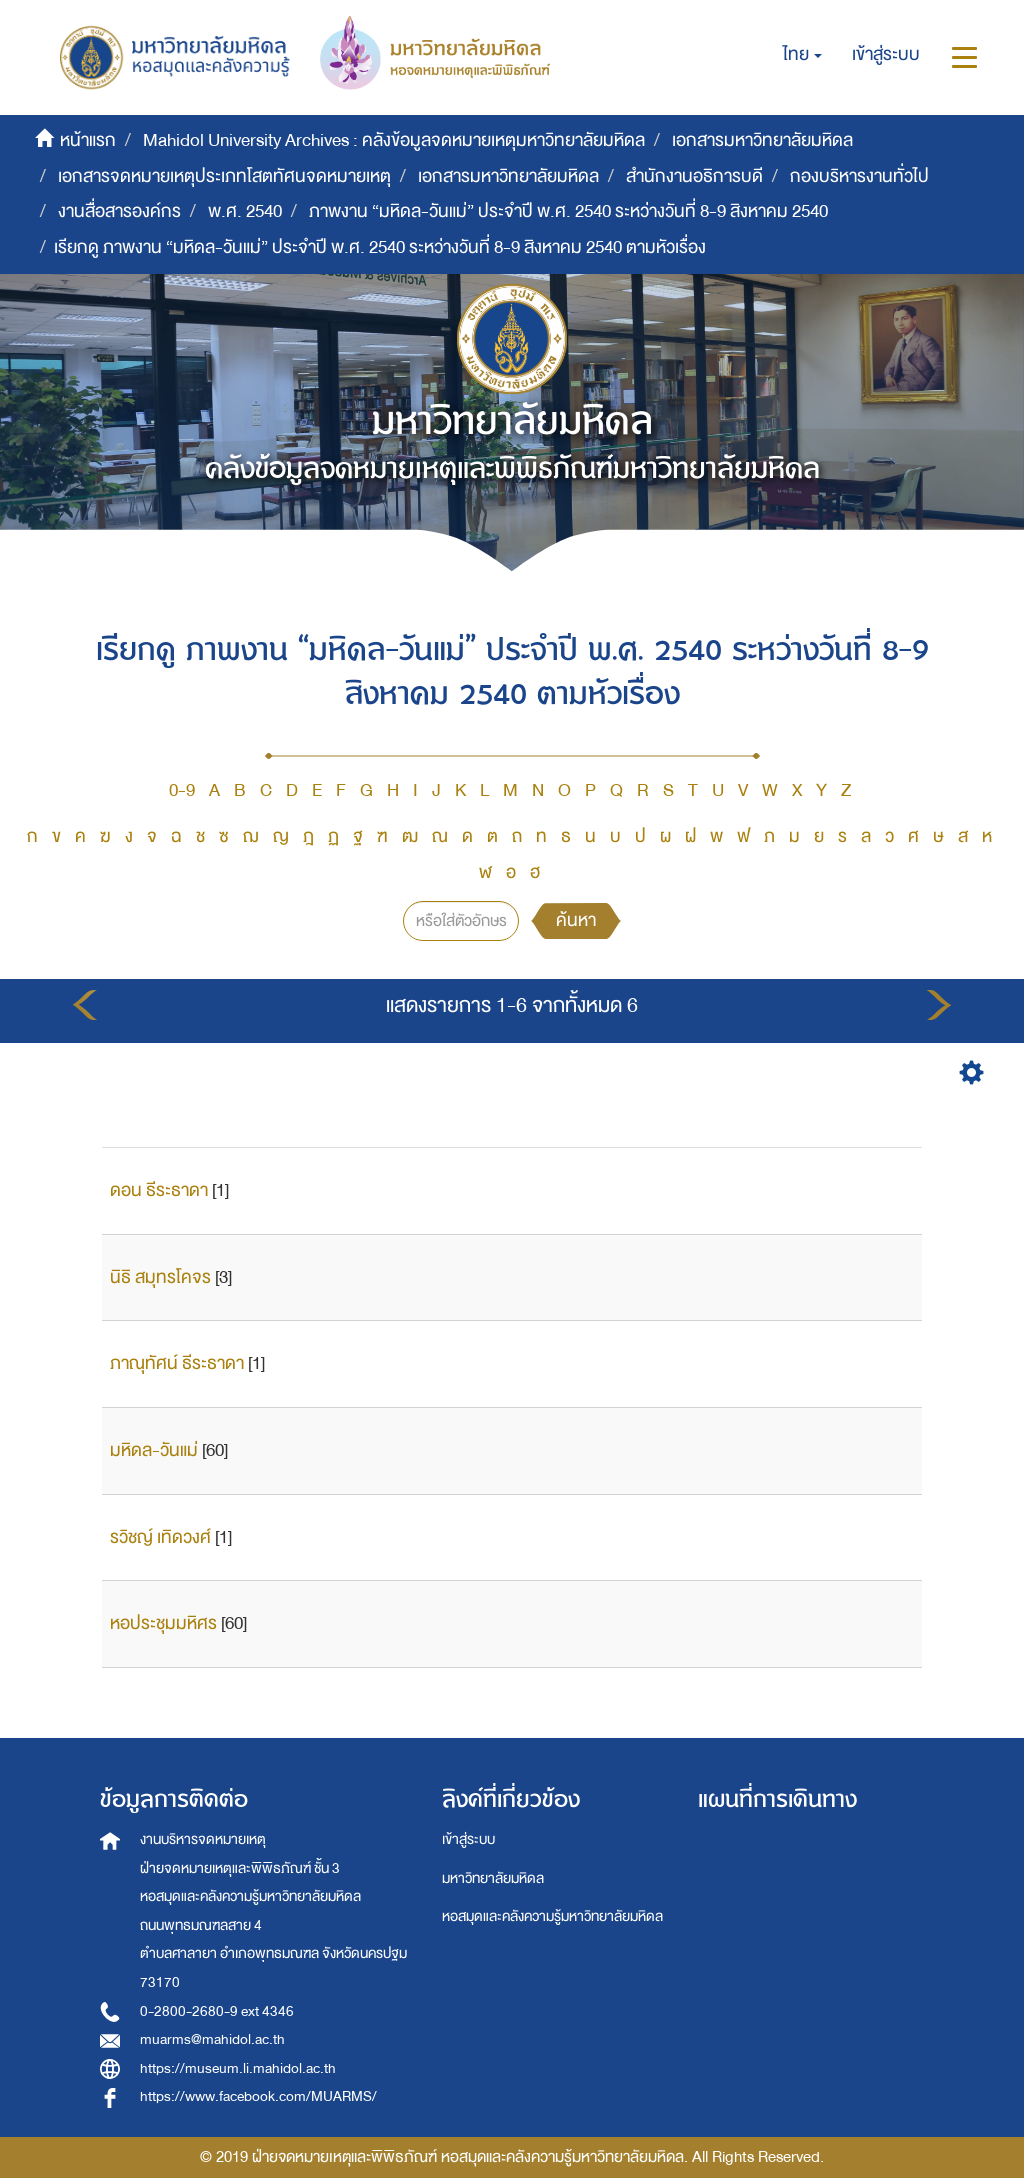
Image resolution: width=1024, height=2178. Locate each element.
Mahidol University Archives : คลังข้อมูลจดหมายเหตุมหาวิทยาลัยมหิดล (394, 140)
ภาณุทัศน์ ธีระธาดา (177, 1363)
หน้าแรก (88, 140)
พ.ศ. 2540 (245, 211)
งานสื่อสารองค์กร (119, 211)
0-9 (182, 790)
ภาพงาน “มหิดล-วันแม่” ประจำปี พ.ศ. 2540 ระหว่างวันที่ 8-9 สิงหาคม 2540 (568, 211)
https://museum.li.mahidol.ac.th (238, 2068)
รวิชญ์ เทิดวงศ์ (160, 1537)
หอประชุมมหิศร (163, 1623)
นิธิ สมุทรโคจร (160, 1277)
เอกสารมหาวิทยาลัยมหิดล (762, 140)
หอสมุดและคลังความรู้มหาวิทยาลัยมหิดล (552, 1916)
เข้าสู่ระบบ (468, 1839)
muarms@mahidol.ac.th (212, 2039)
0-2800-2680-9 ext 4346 (217, 2011)
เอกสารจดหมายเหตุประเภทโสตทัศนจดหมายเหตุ (224, 176)
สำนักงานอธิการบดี (694, 176)
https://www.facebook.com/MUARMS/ (258, 2096)
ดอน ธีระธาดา (159, 1190)
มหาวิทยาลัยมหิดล (493, 1878)
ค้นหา (576, 920)
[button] (802, 55)
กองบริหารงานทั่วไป (859, 176)
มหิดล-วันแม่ (154, 1450)
